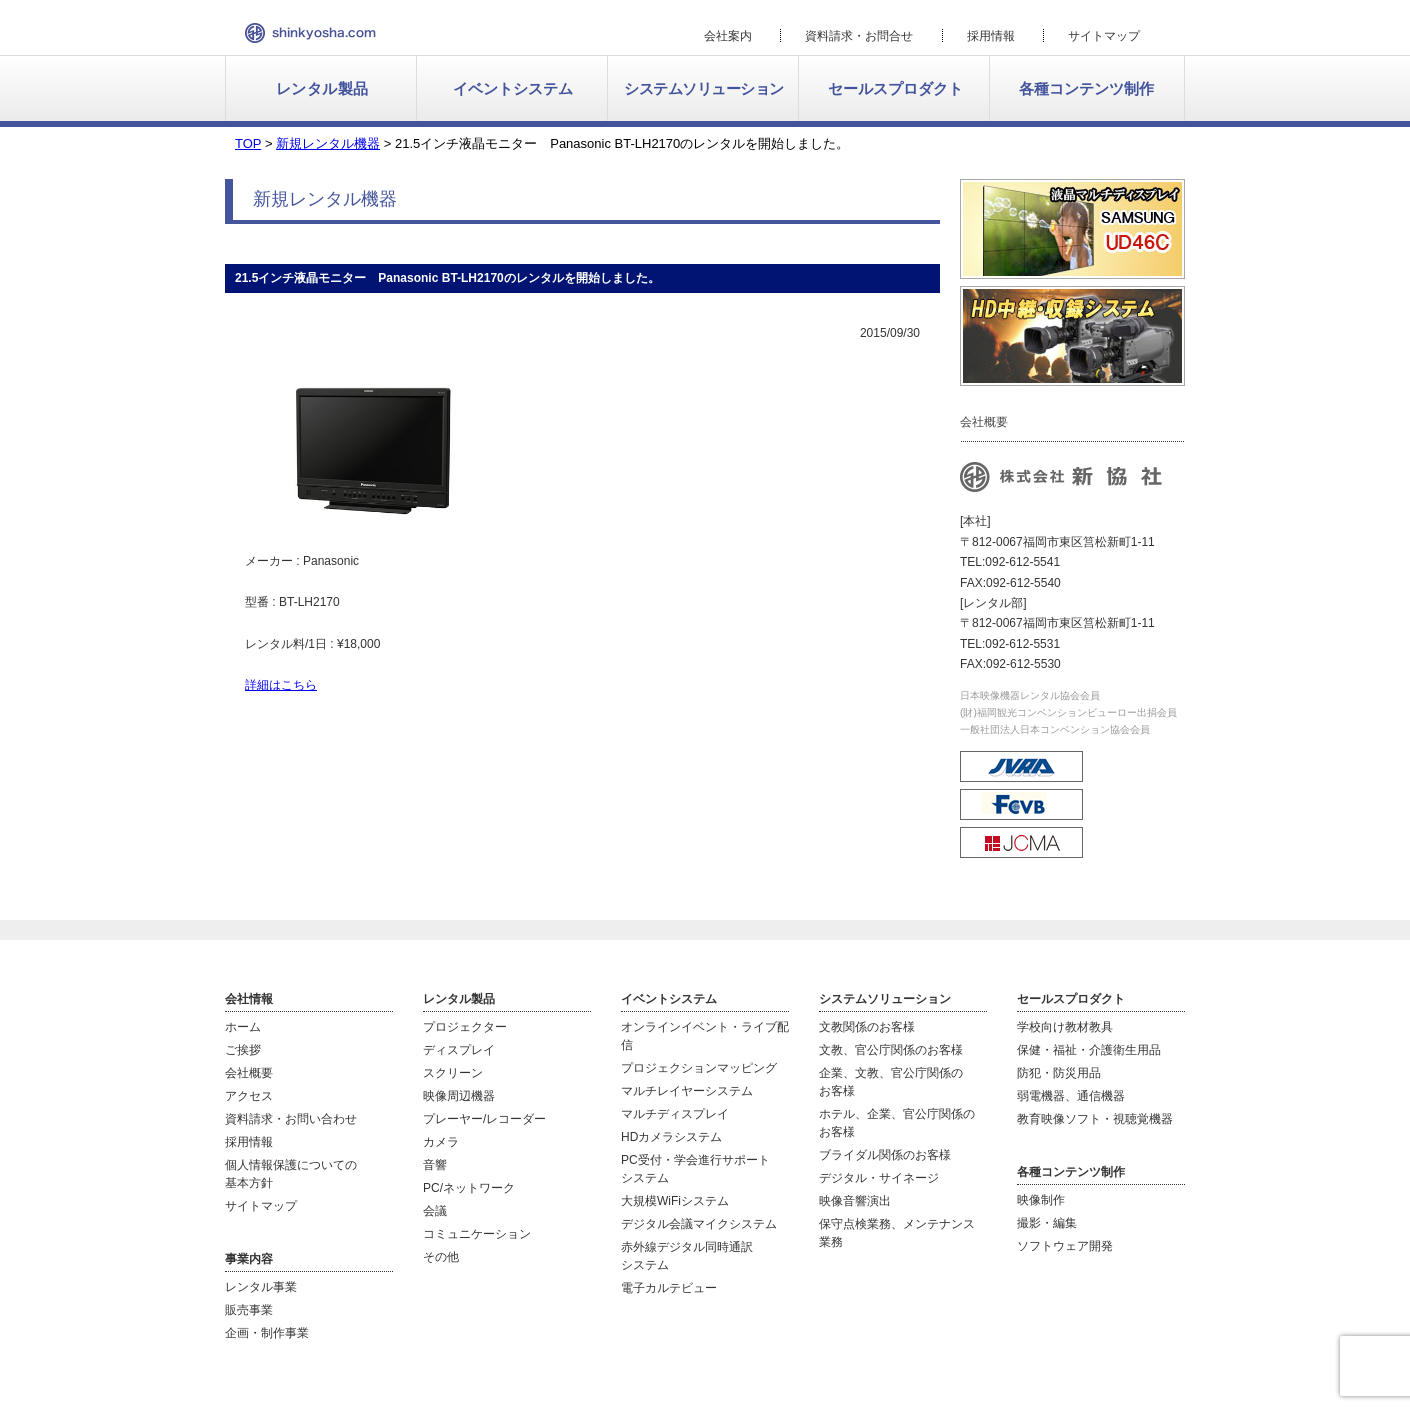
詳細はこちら (281, 685)
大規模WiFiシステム (675, 1201)
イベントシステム (513, 88)
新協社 (310, 33)
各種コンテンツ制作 (1086, 88)
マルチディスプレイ (675, 1114)
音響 (435, 1165)
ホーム (243, 1027)
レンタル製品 (322, 88)
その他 (441, 1257)
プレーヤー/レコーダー (484, 1119)
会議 (435, 1211)
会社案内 (728, 36)
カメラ (441, 1142)
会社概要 (249, 1073)
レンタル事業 (261, 1287)
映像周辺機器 (459, 1096)
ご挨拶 (243, 1050)
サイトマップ (1104, 36)
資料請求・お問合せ (859, 36)
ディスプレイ (459, 1050)
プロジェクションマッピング (699, 1068)
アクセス (249, 1096)
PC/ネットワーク (469, 1188)
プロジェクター (465, 1027)
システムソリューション (704, 88)
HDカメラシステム (671, 1137)
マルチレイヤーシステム (687, 1091)
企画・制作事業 (267, 1333)
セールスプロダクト (895, 88)
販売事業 (249, 1310)
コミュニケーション (477, 1234)
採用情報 (991, 36)
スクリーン (453, 1073)
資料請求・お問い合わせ (291, 1119)
